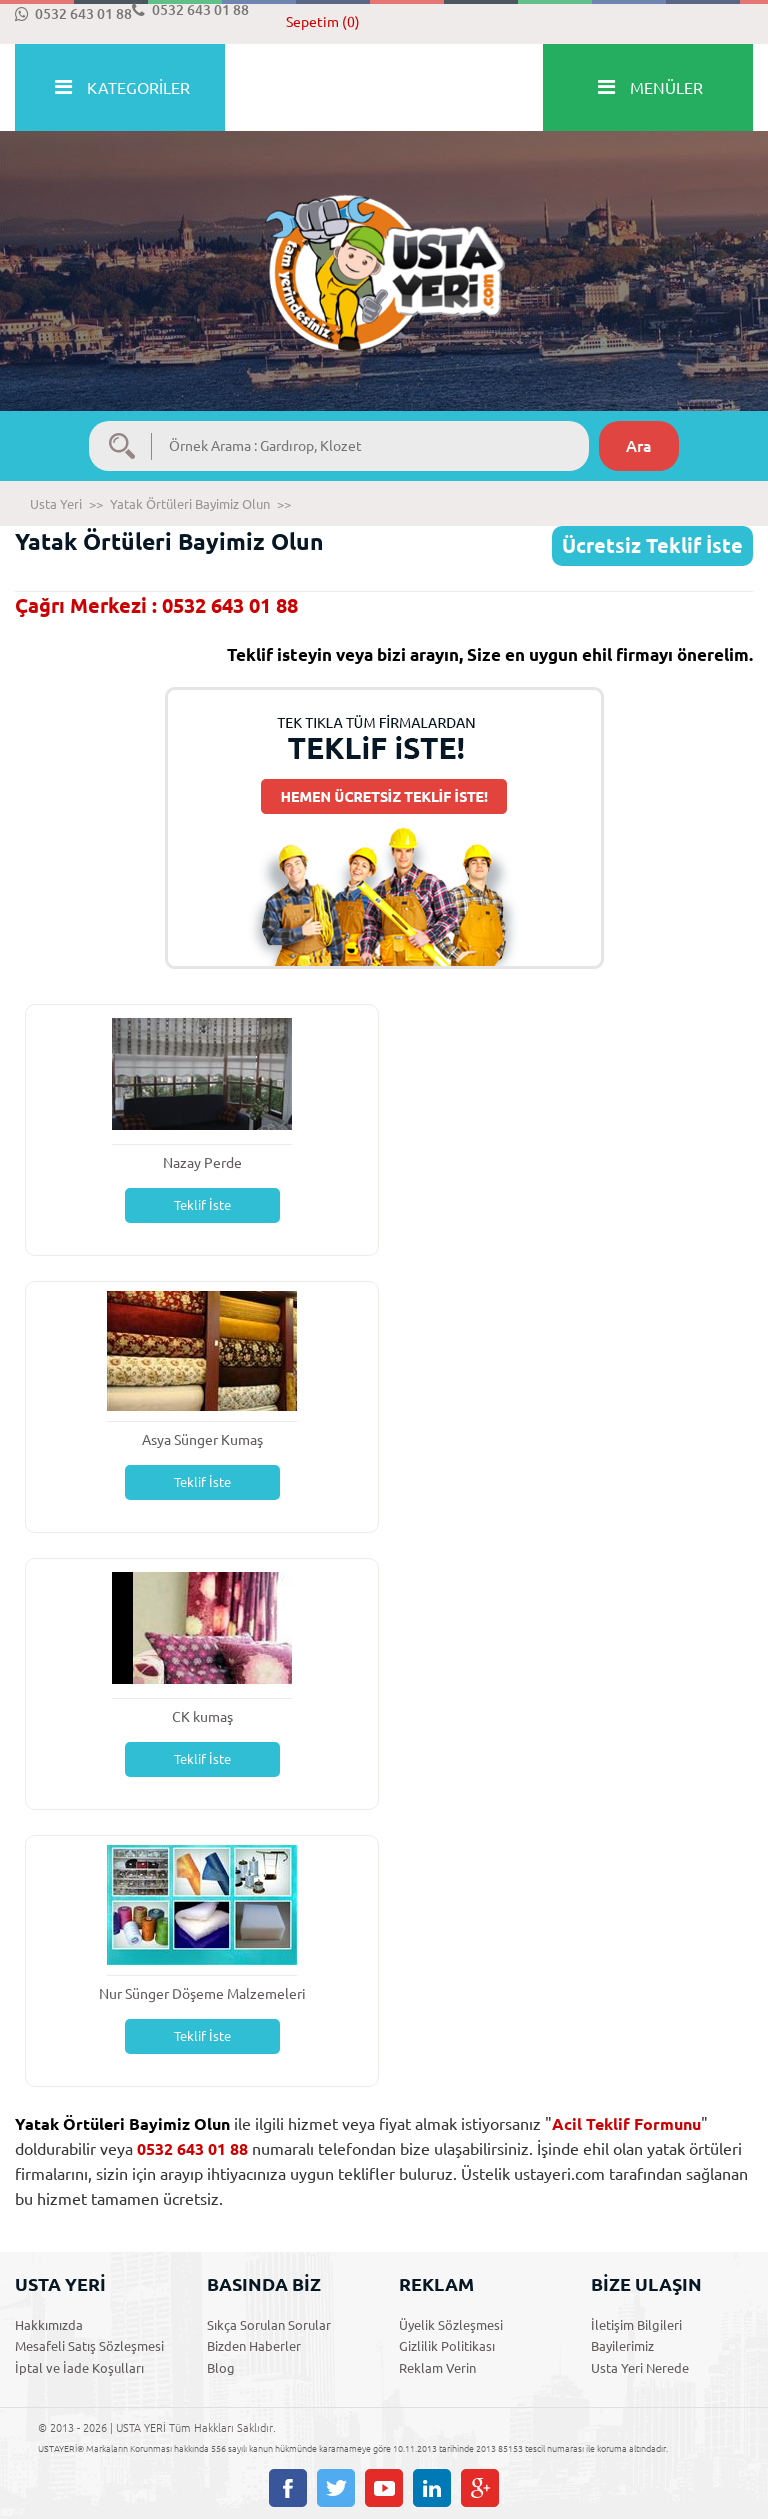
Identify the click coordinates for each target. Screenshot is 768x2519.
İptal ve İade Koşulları (79, 2368)
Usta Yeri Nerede (640, 2368)
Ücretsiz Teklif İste (652, 545)
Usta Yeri (56, 504)
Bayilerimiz (622, 2346)
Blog (221, 2368)
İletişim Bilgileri (636, 2325)
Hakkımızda (49, 2325)
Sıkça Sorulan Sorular (269, 2325)
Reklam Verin (437, 2368)
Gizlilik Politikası (447, 2346)
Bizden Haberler (254, 2346)
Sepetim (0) (323, 22)
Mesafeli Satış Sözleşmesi (89, 2346)
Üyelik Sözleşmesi (451, 2325)
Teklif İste (202, 1205)
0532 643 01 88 (73, 14)
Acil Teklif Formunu (626, 2124)
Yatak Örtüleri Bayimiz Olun (190, 504)
